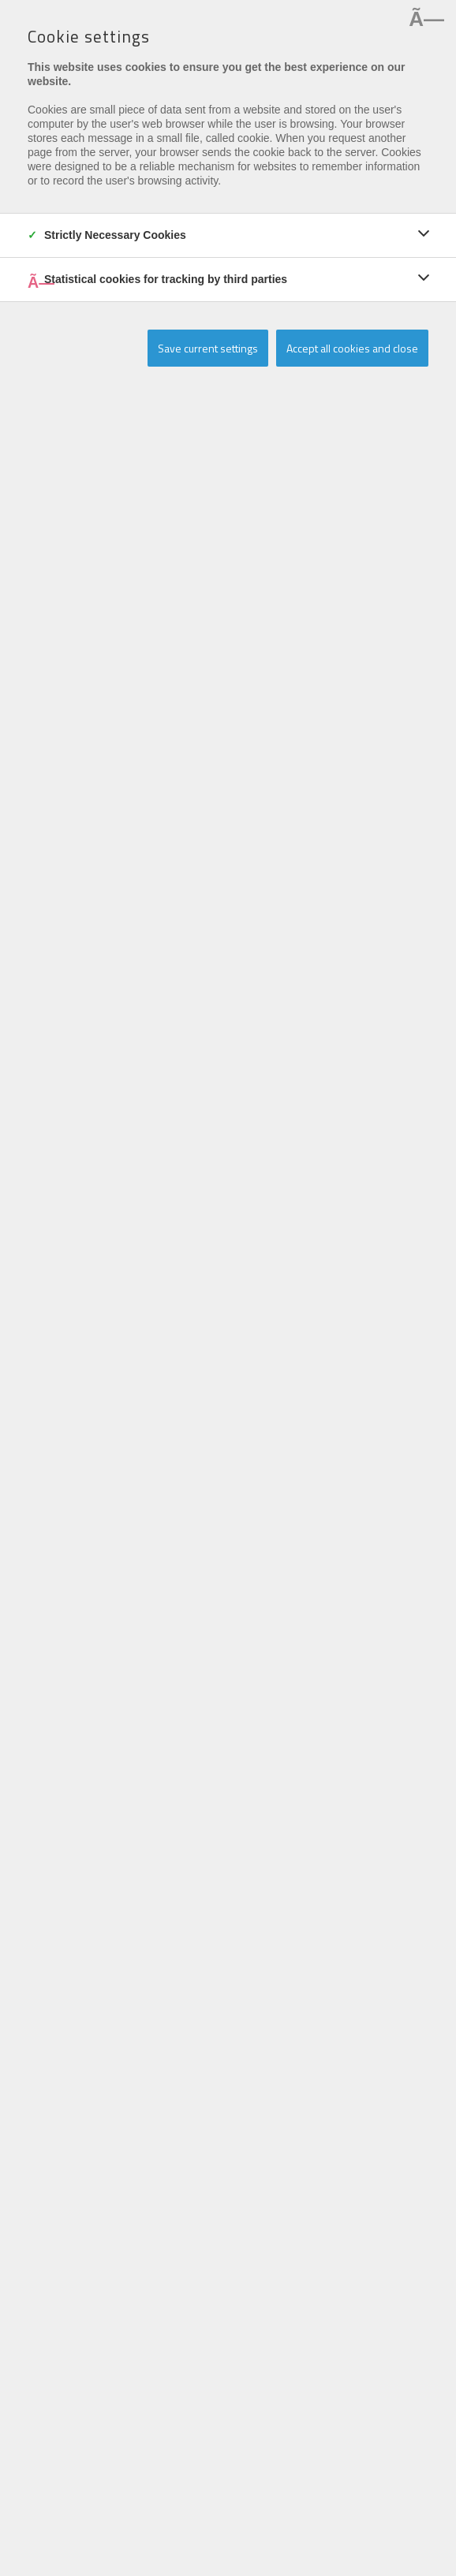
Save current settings (208, 348)
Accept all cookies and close (352, 348)
